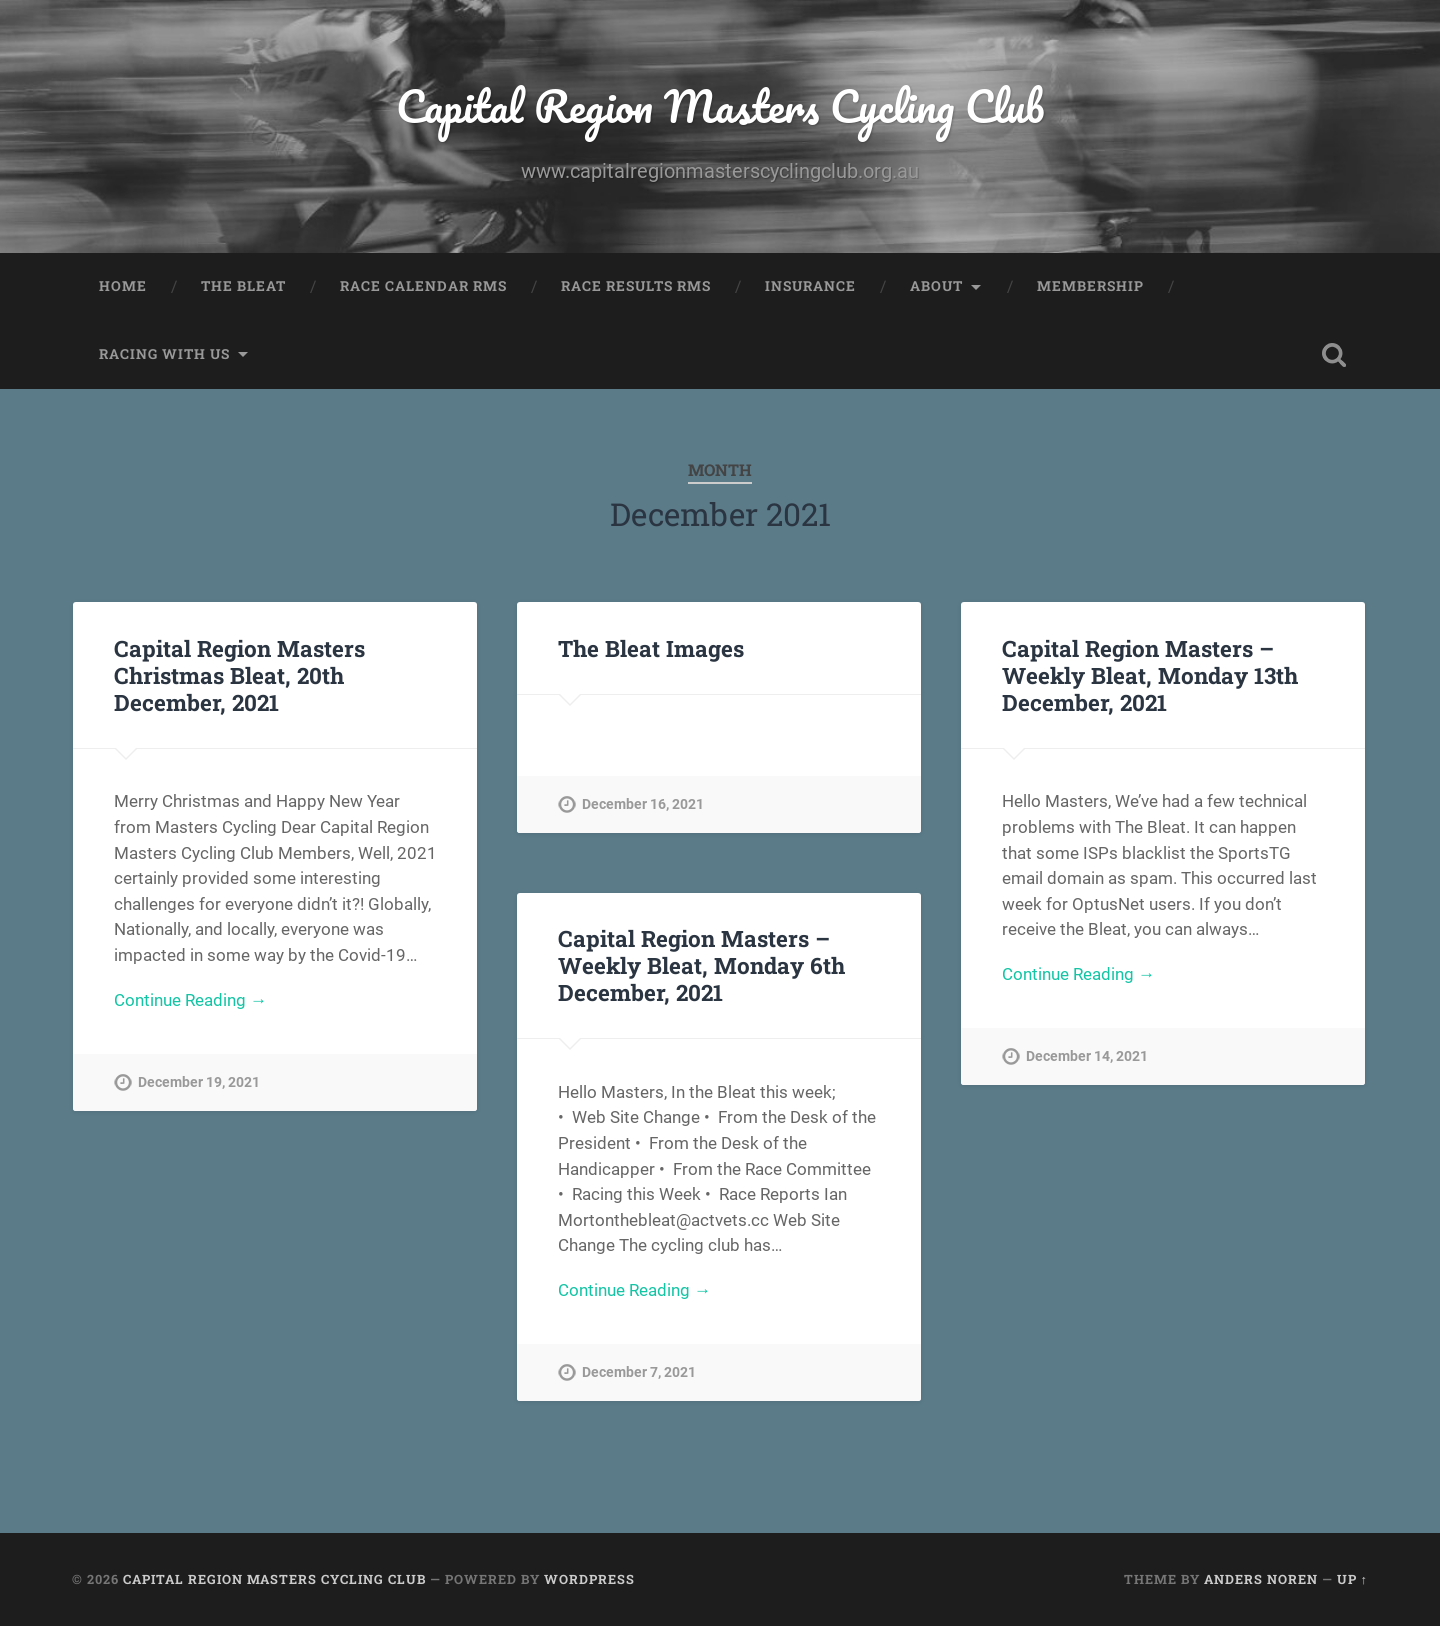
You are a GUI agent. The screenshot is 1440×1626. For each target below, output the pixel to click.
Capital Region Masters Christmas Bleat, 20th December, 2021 (239, 675)
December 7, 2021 (639, 1372)
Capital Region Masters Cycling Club (720, 105)
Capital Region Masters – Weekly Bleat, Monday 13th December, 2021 (1150, 675)
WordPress (589, 1579)
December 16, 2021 (643, 804)
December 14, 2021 (1087, 1056)
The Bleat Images (651, 648)
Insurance (810, 286)
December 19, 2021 (199, 1082)
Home (123, 286)
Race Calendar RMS (423, 286)
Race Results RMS (636, 286)
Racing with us (164, 354)
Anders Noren (1261, 1579)
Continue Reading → (190, 1000)
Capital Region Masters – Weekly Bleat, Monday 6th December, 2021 (701, 965)
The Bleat (243, 286)
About (936, 286)
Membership (1090, 286)
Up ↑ (1352, 1579)
